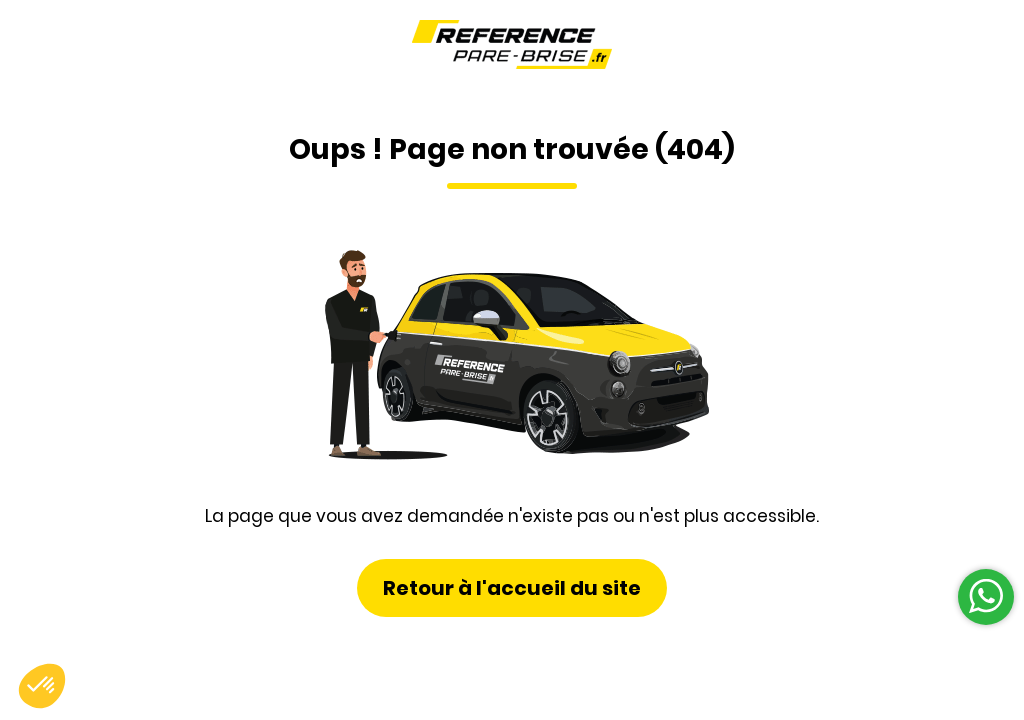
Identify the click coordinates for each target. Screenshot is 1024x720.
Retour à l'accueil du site (512, 588)
